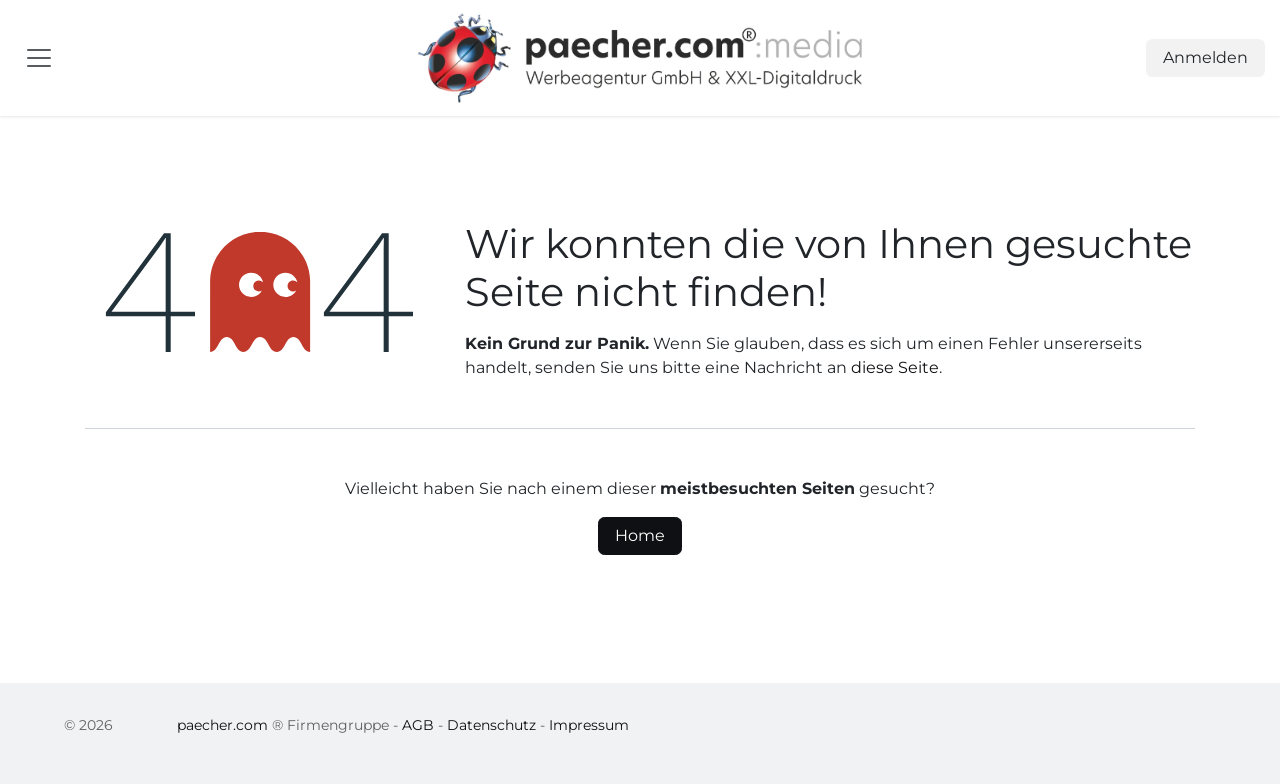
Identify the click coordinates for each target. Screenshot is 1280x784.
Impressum (589, 725)
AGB (418, 725)
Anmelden (1205, 57)
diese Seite (895, 367)
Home (640, 535)
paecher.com (222, 725)
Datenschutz (491, 725)
